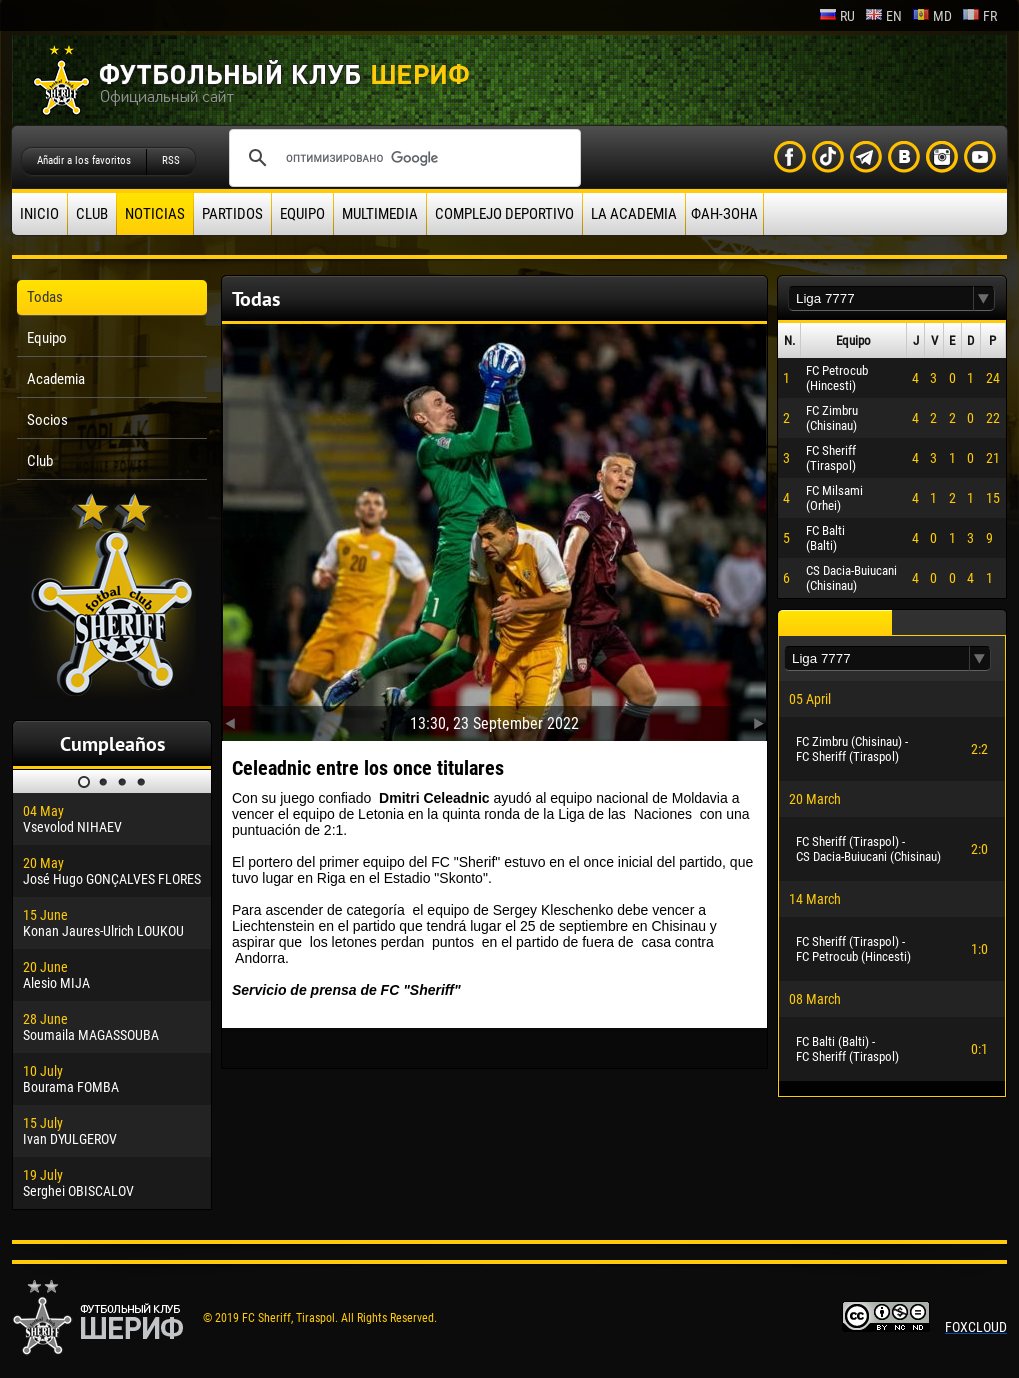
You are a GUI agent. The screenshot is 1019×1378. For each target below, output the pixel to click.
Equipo (302, 214)
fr (979, 16)
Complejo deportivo (504, 214)
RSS (171, 160)
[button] (984, 298)
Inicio (39, 214)
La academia (634, 214)
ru (837, 16)
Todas (45, 297)
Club (92, 214)
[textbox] (881, 298)
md (932, 16)
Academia (56, 379)
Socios (47, 420)
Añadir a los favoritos (84, 160)
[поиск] (402, 158)
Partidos (232, 214)
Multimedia (380, 214)
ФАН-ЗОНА (724, 214)
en (883, 16)
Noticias (155, 214)
